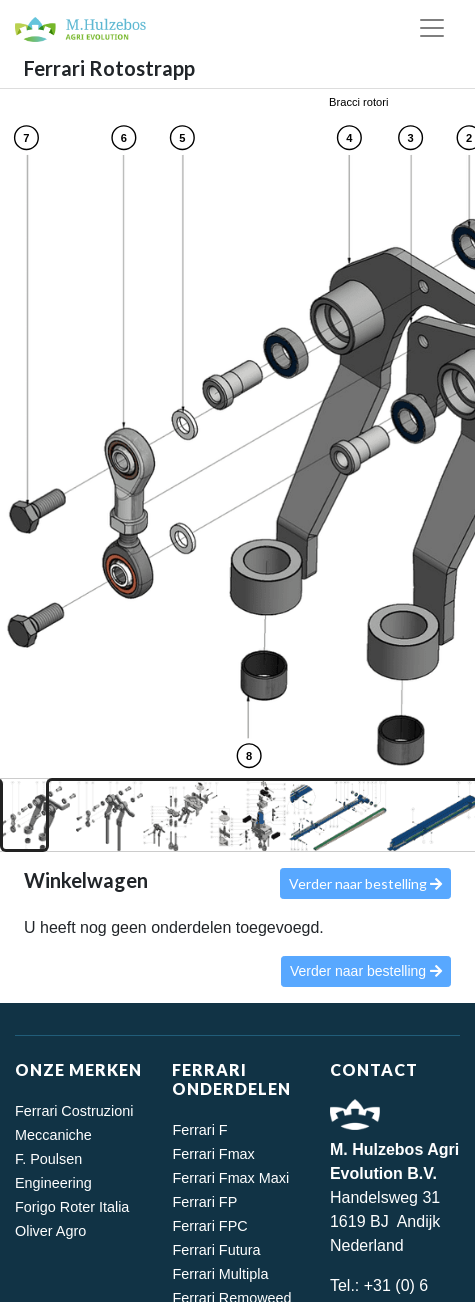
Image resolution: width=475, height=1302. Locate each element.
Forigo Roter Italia (72, 1207)
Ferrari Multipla (220, 1274)
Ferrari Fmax (213, 1154)
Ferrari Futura (216, 1250)
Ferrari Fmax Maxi (230, 1178)
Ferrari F (199, 1130)
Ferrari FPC (209, 1226)
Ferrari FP (204, 1202)
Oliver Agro (50, 1231)
